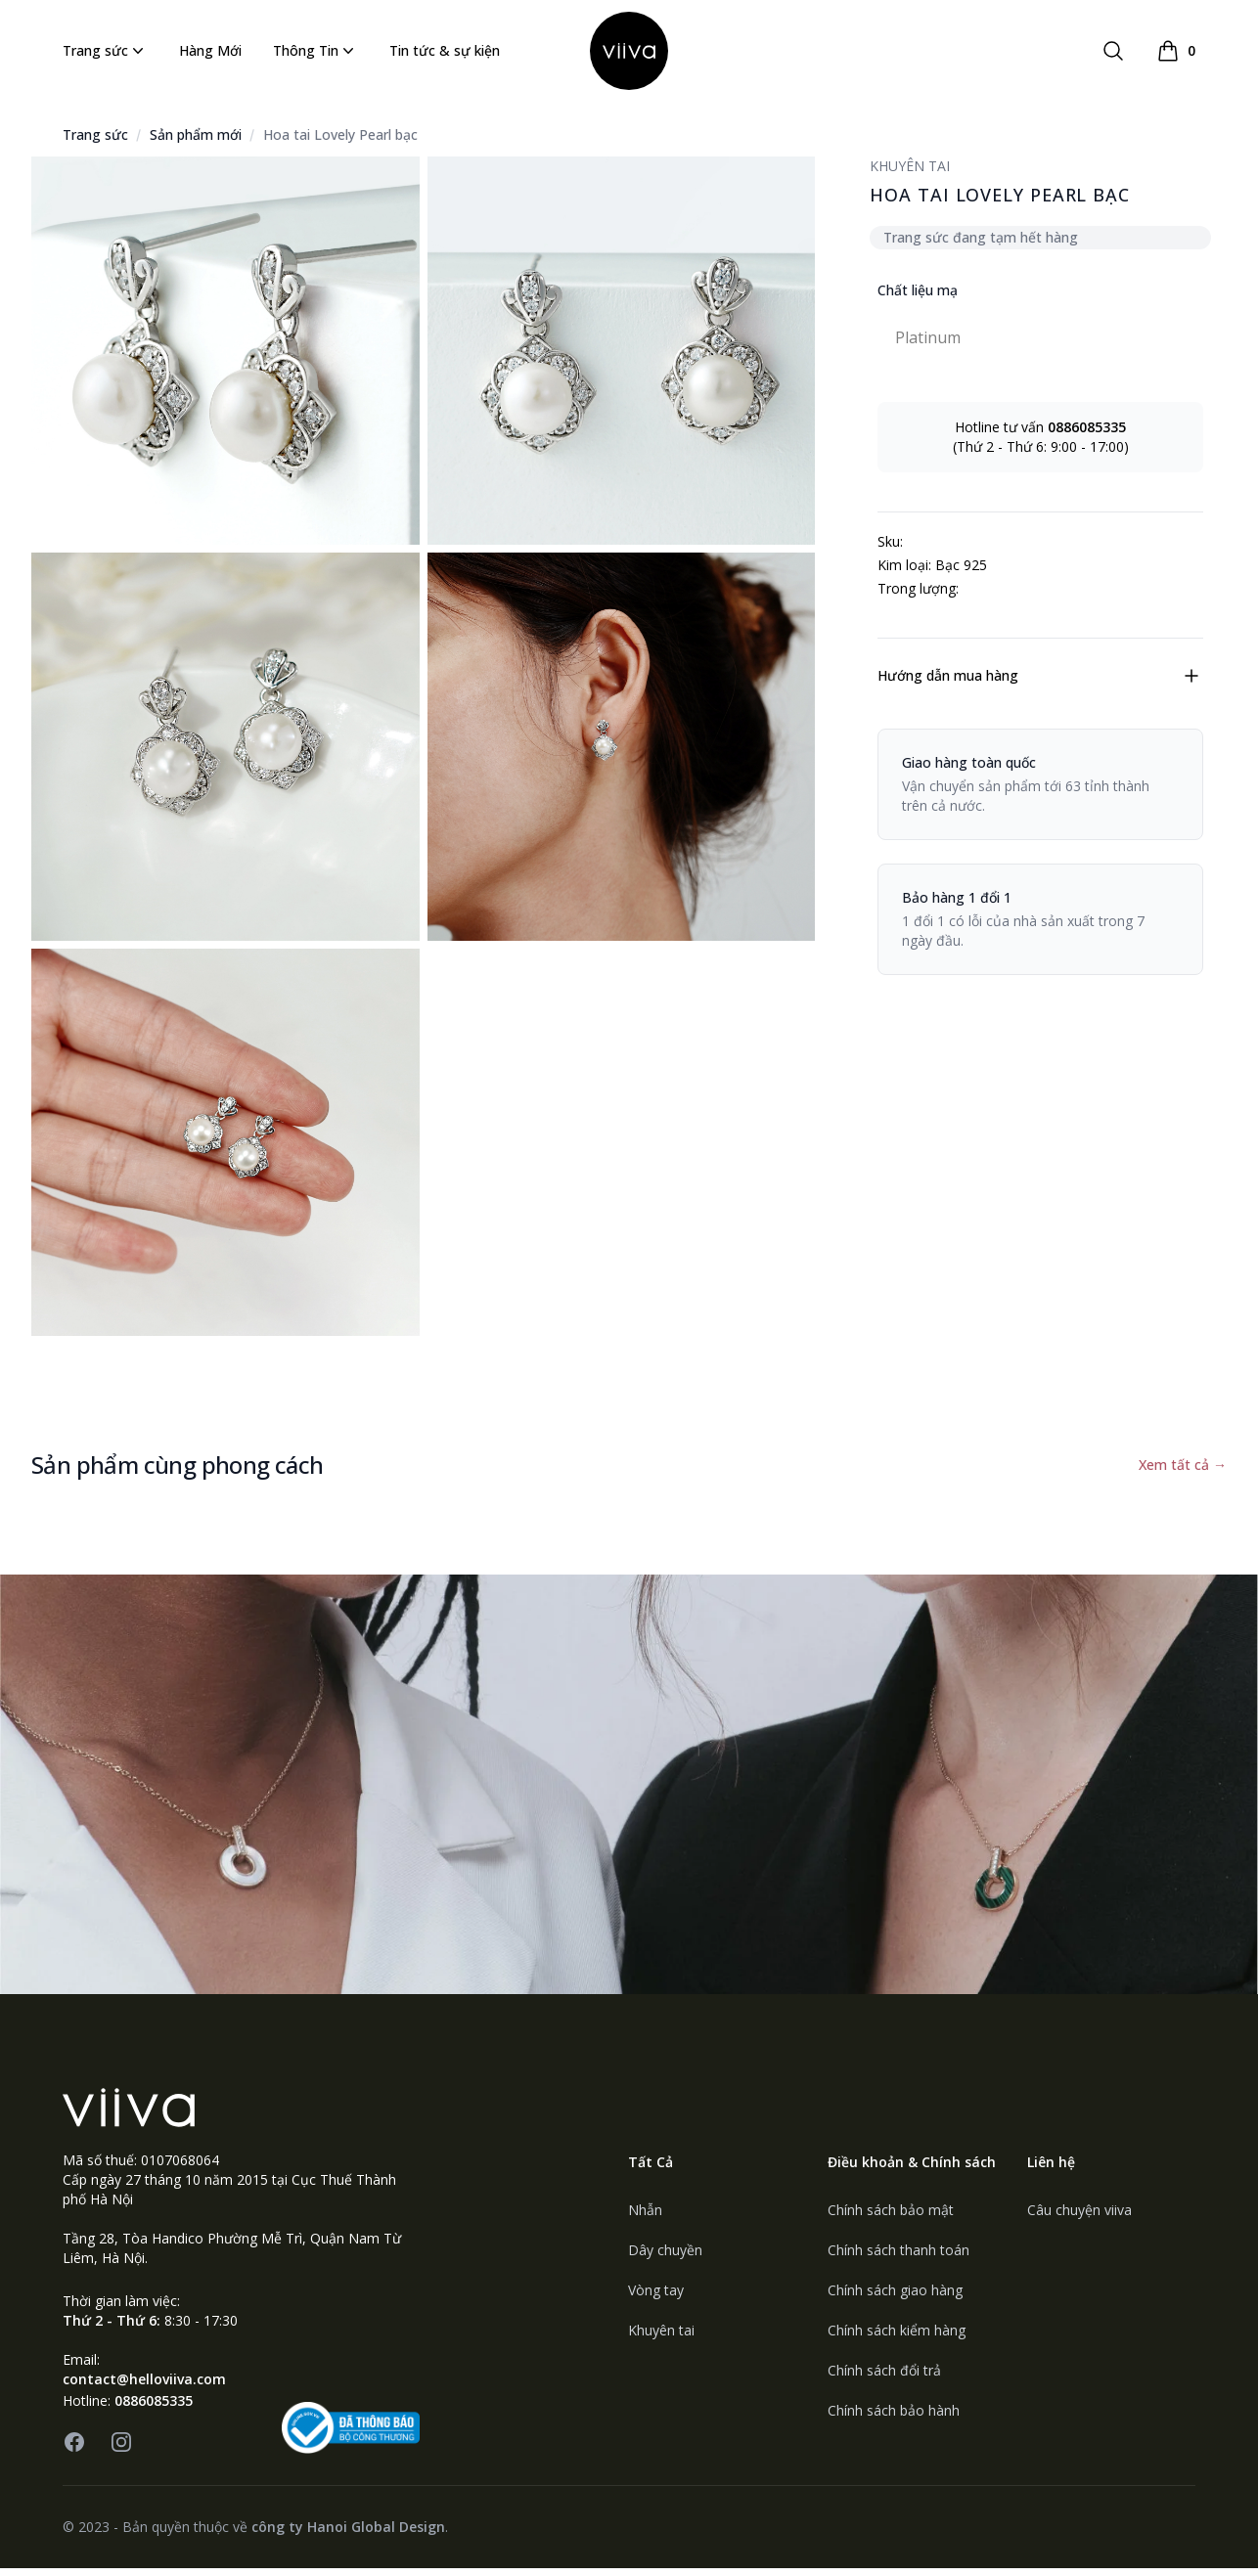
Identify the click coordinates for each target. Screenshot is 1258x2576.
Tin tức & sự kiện (444, 54)
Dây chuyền (665, 2257)
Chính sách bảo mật (891, 2217)
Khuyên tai (661, 2338)
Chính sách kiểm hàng (897, 2338)
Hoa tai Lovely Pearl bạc (340, 142)
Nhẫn (645, 2217)
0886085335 (153, 2408)
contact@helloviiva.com (144, 2386)
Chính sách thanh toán (898, 2257)
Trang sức (105, 55)
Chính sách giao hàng (895, 2297)
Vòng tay (656, 2297)
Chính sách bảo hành (894, 2418)
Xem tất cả (1183, 1472)
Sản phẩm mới (196, 142)
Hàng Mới (210, 54)
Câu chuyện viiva (1079, 2217)
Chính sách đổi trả (884, 2378)
